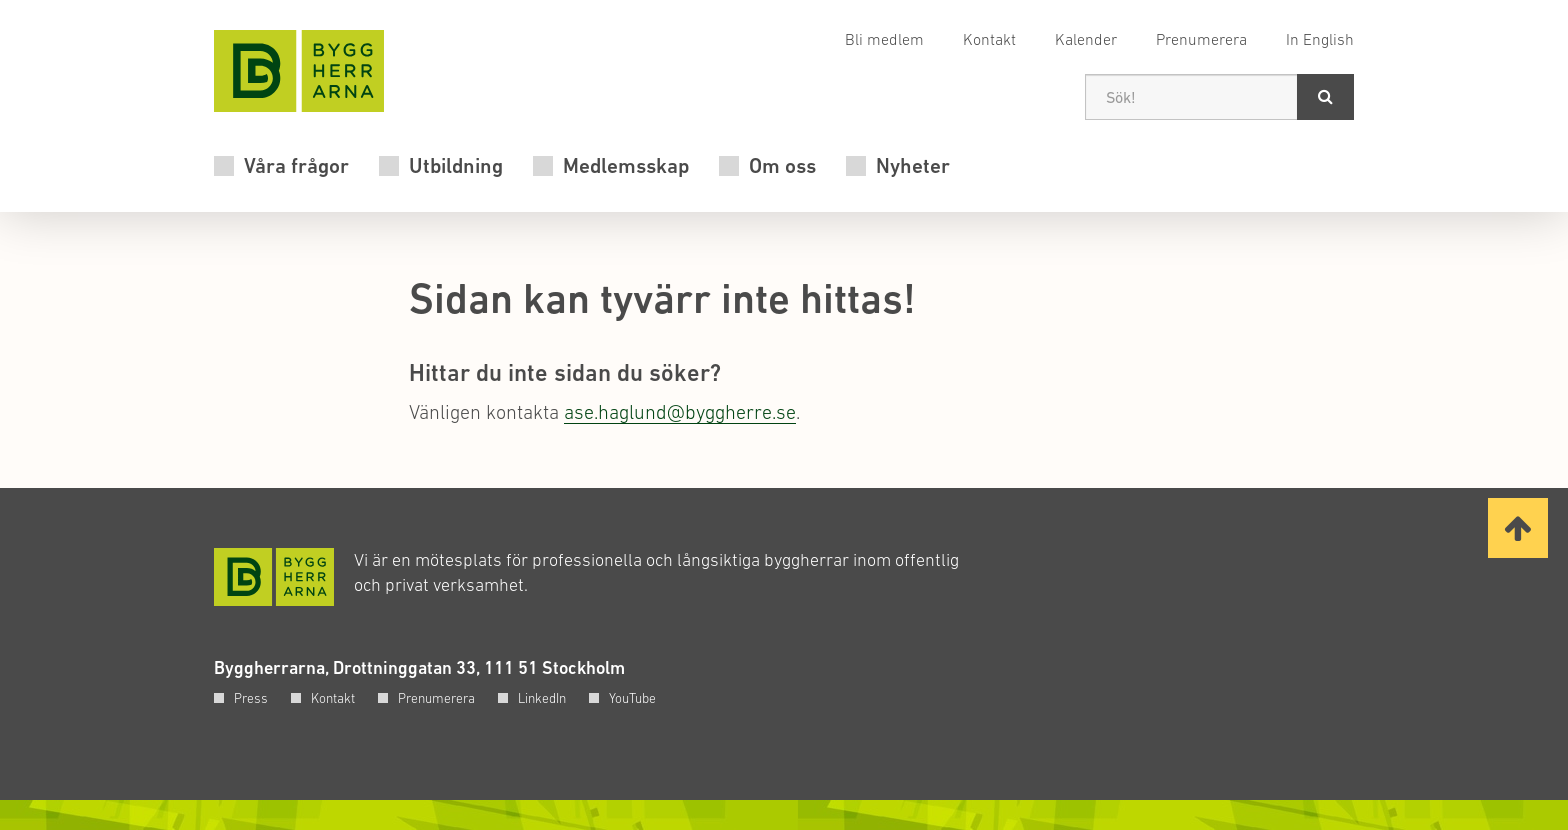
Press (251, 698)
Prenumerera (1201, 39)
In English (1320, 39)
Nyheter (913, 166)
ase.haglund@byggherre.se (680, 412)
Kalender (1086, 39)
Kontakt (989, 39)
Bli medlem (884, 39)
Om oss (782, 166)
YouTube (632, 698)
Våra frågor (296, 166)
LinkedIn (542, 698)
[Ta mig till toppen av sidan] (1518, 528)
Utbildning (456, 166)
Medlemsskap (626, 166)
